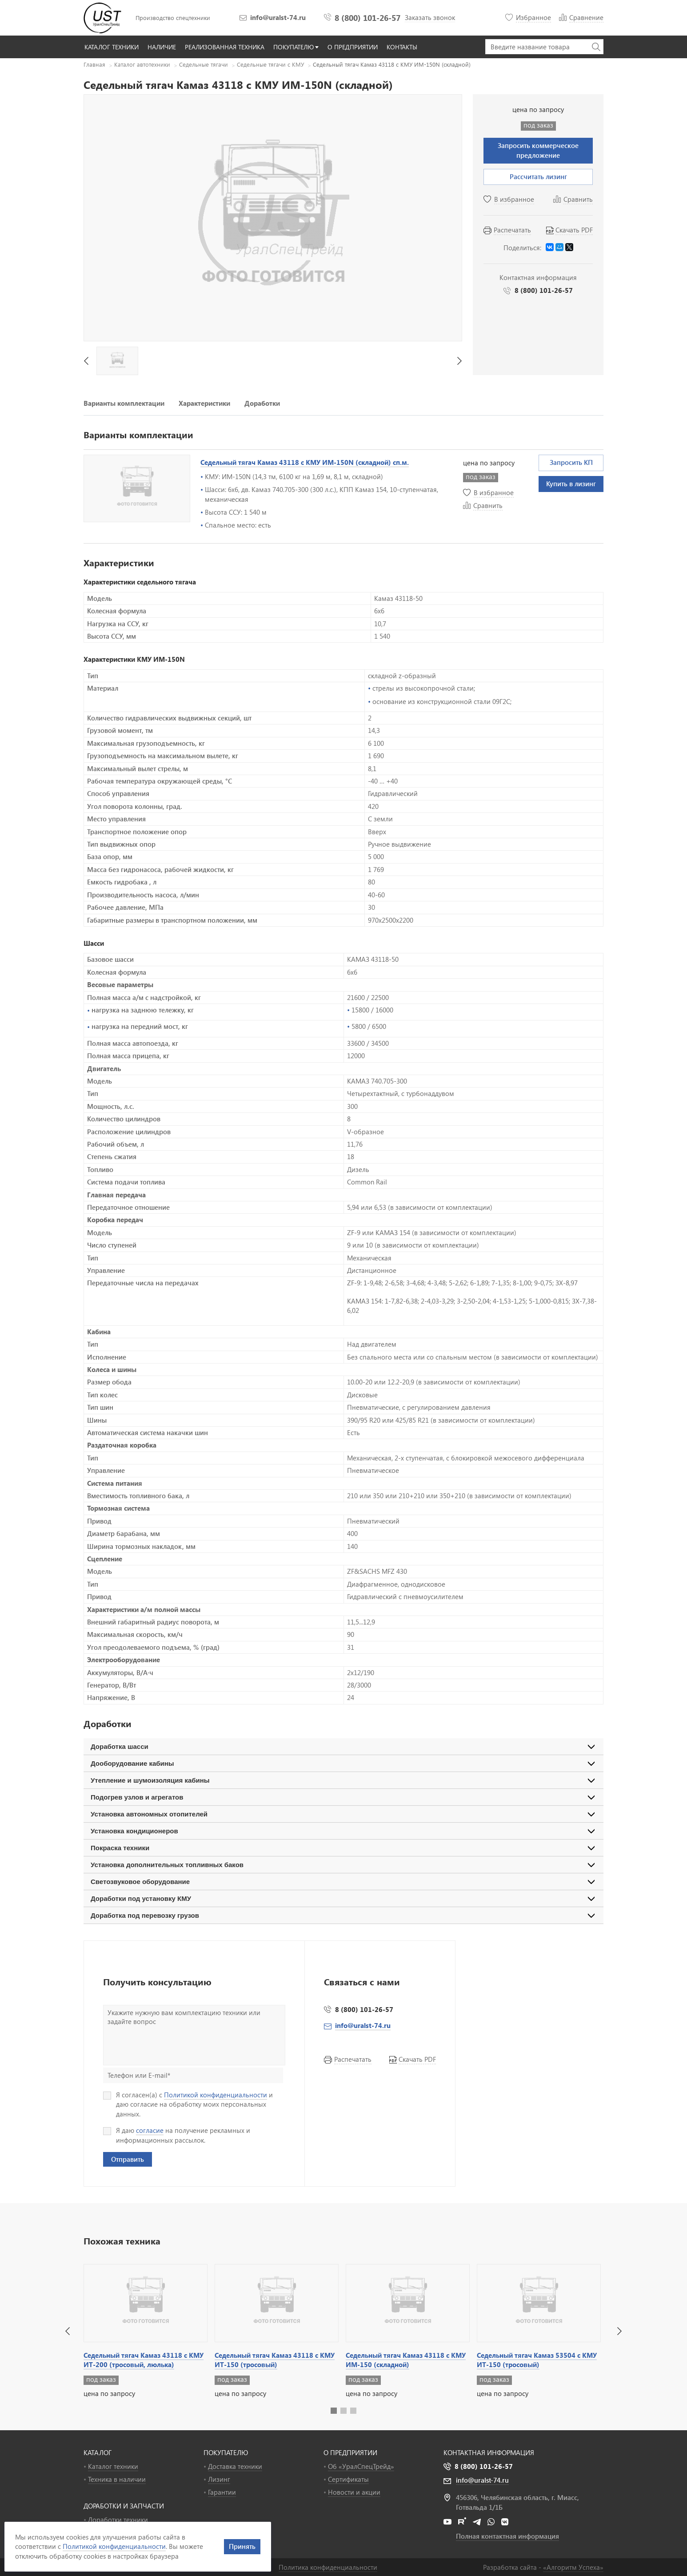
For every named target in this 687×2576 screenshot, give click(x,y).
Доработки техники (118, 2519)
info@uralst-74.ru (278, 17)
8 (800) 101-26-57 (367, 17)
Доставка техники (235, 2466)
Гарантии (222, 2492)
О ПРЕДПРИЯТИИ (350, 2452)
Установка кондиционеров (134, 1831)
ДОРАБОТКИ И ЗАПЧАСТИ (124, 2505)
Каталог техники (113, 2466)
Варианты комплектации (124, 403)
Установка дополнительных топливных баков (167, 1864)
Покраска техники (120, 1848)
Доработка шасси (119, 1746)
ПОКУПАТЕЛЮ (226, 2452)
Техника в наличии (117, 2479)
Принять (242, 2546)
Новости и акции (354, 2492)
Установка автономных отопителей (149, 1814)
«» (573, 2567)
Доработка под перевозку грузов (145, 1915)
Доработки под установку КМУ (141, 1898)
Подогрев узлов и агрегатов (137, 1797)
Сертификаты (348, 2479)
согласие (150, 2130)
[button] (67, 2331)
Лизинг (219, 2479)
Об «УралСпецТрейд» (361, 2466)
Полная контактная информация (507, 2536)
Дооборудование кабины (132, 1763)
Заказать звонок (430, 17)
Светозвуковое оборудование (140, 1881)
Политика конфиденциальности (328, 2567)
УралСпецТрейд (104, 17)
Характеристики (204, 403)
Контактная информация (488, 2452)
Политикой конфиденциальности (215, 2094)
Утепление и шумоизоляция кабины (150, 1780)
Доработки (262, 403)
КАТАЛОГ (98, 2452)
